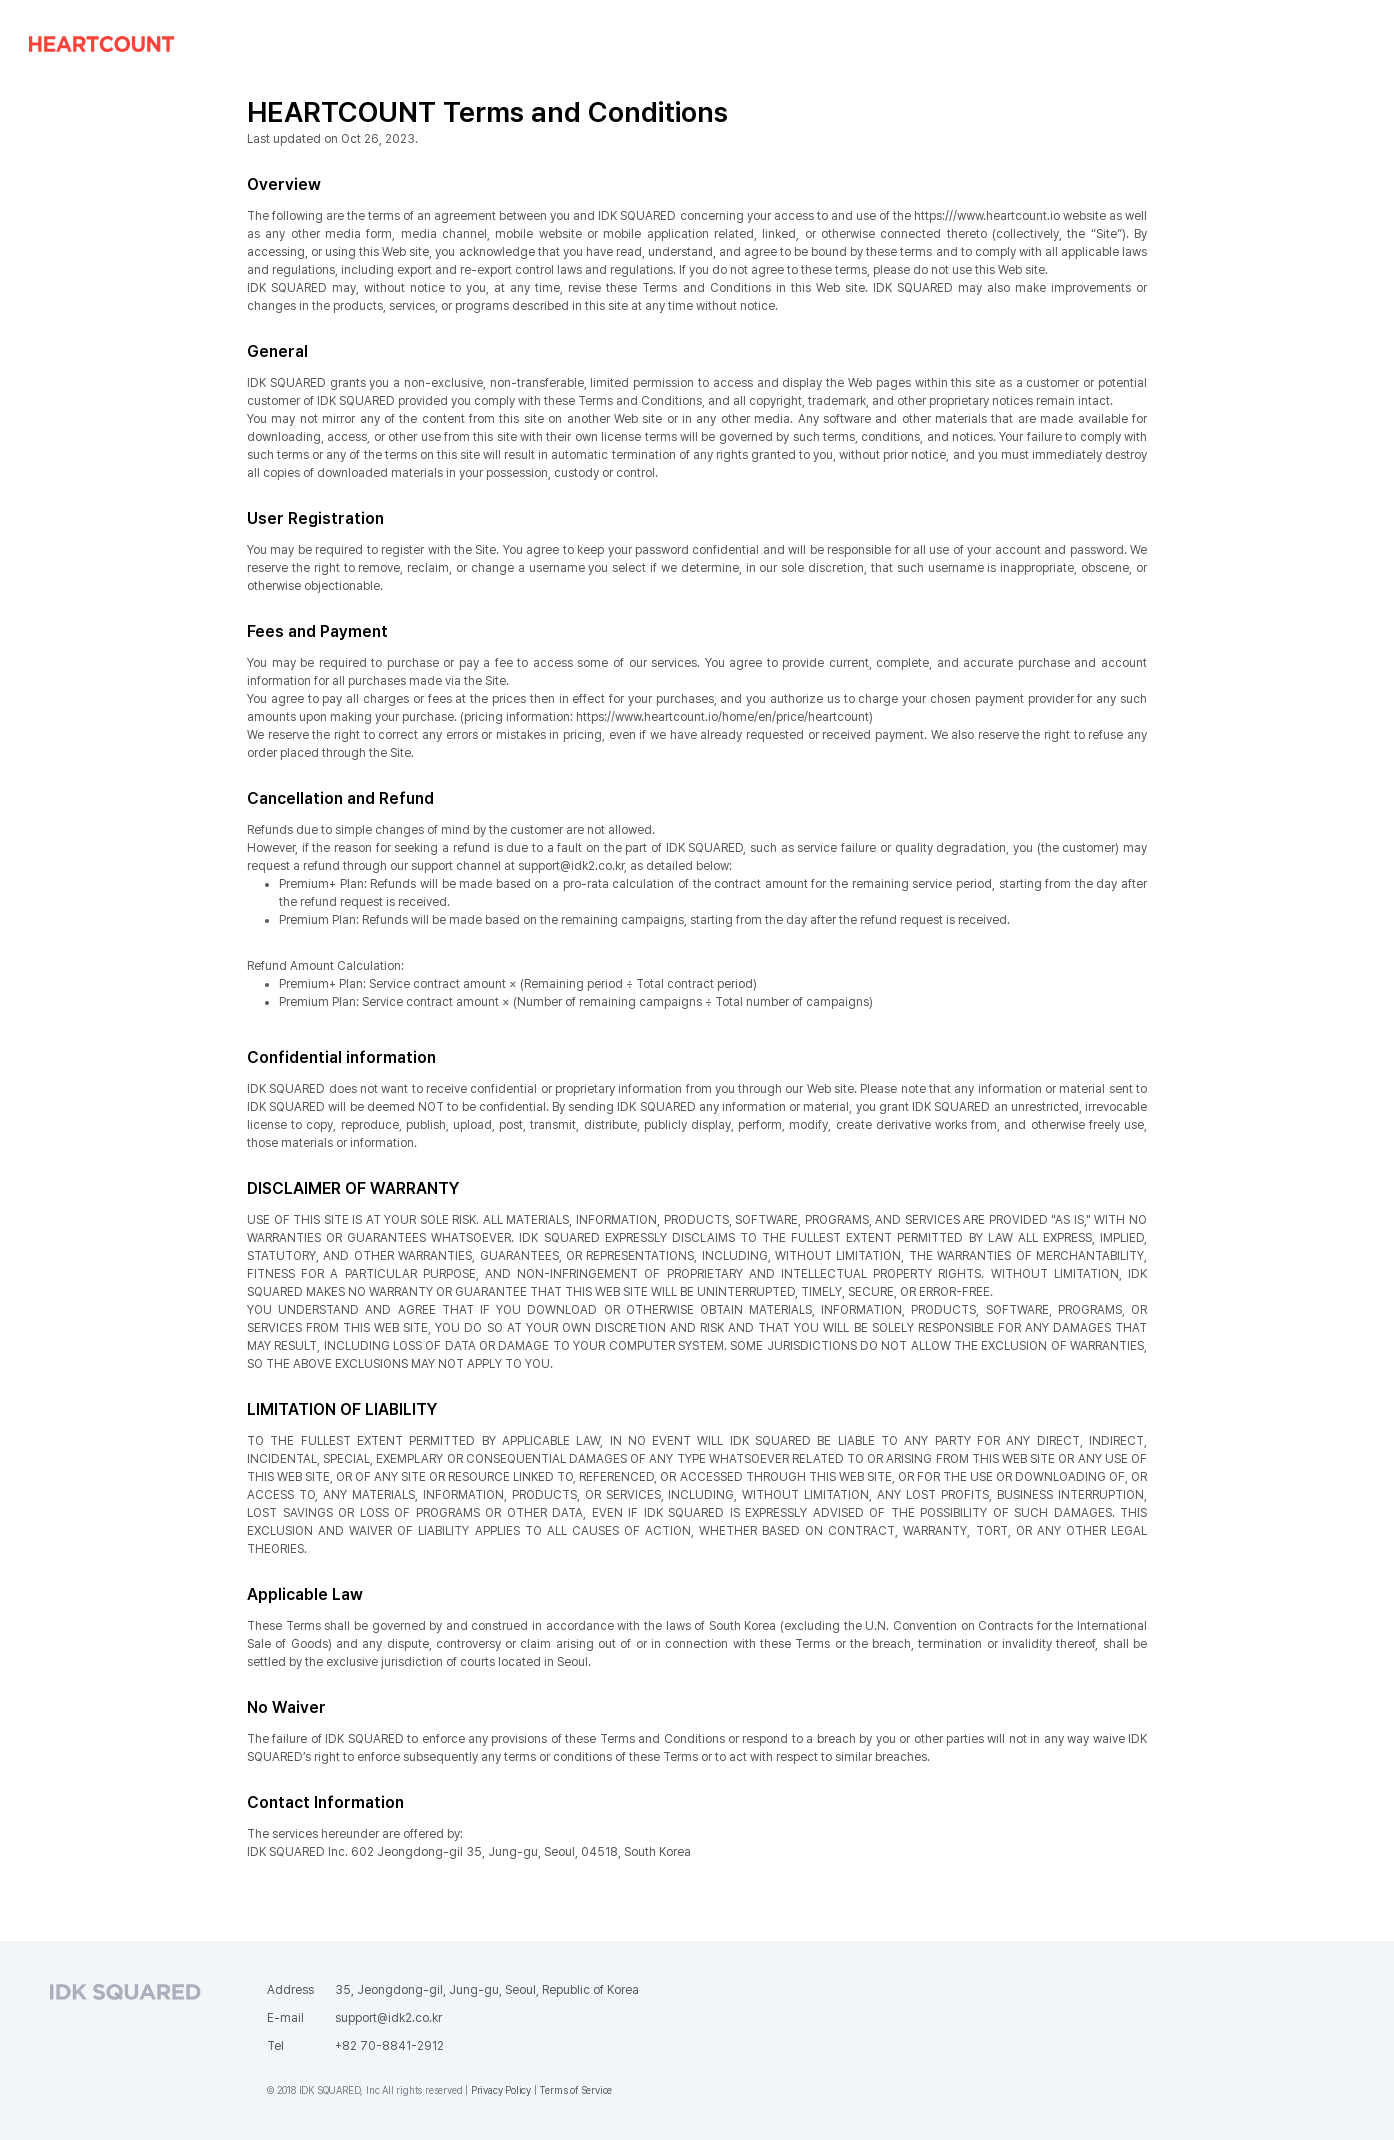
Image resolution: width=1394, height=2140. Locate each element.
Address (290, 1990)
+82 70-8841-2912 (389, 2046)
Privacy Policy (501, 2090)
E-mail (285, 2018)
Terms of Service (575, 2090)
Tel (275, 2046)
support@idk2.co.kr (388, 2018)
